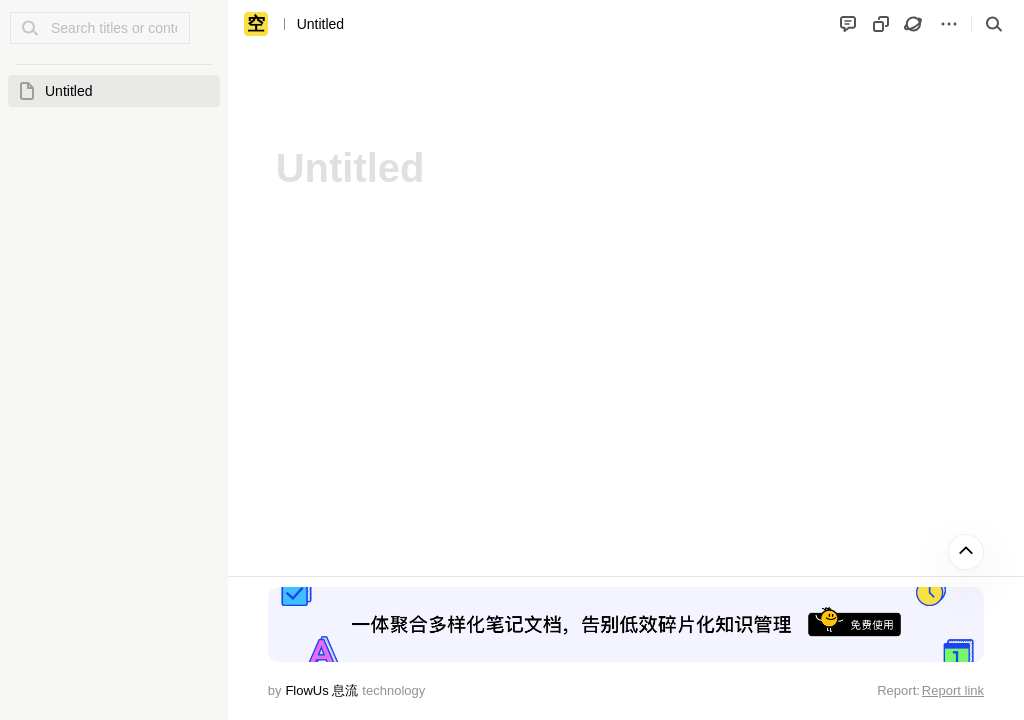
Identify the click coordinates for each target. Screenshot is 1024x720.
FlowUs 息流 (321, 690)
